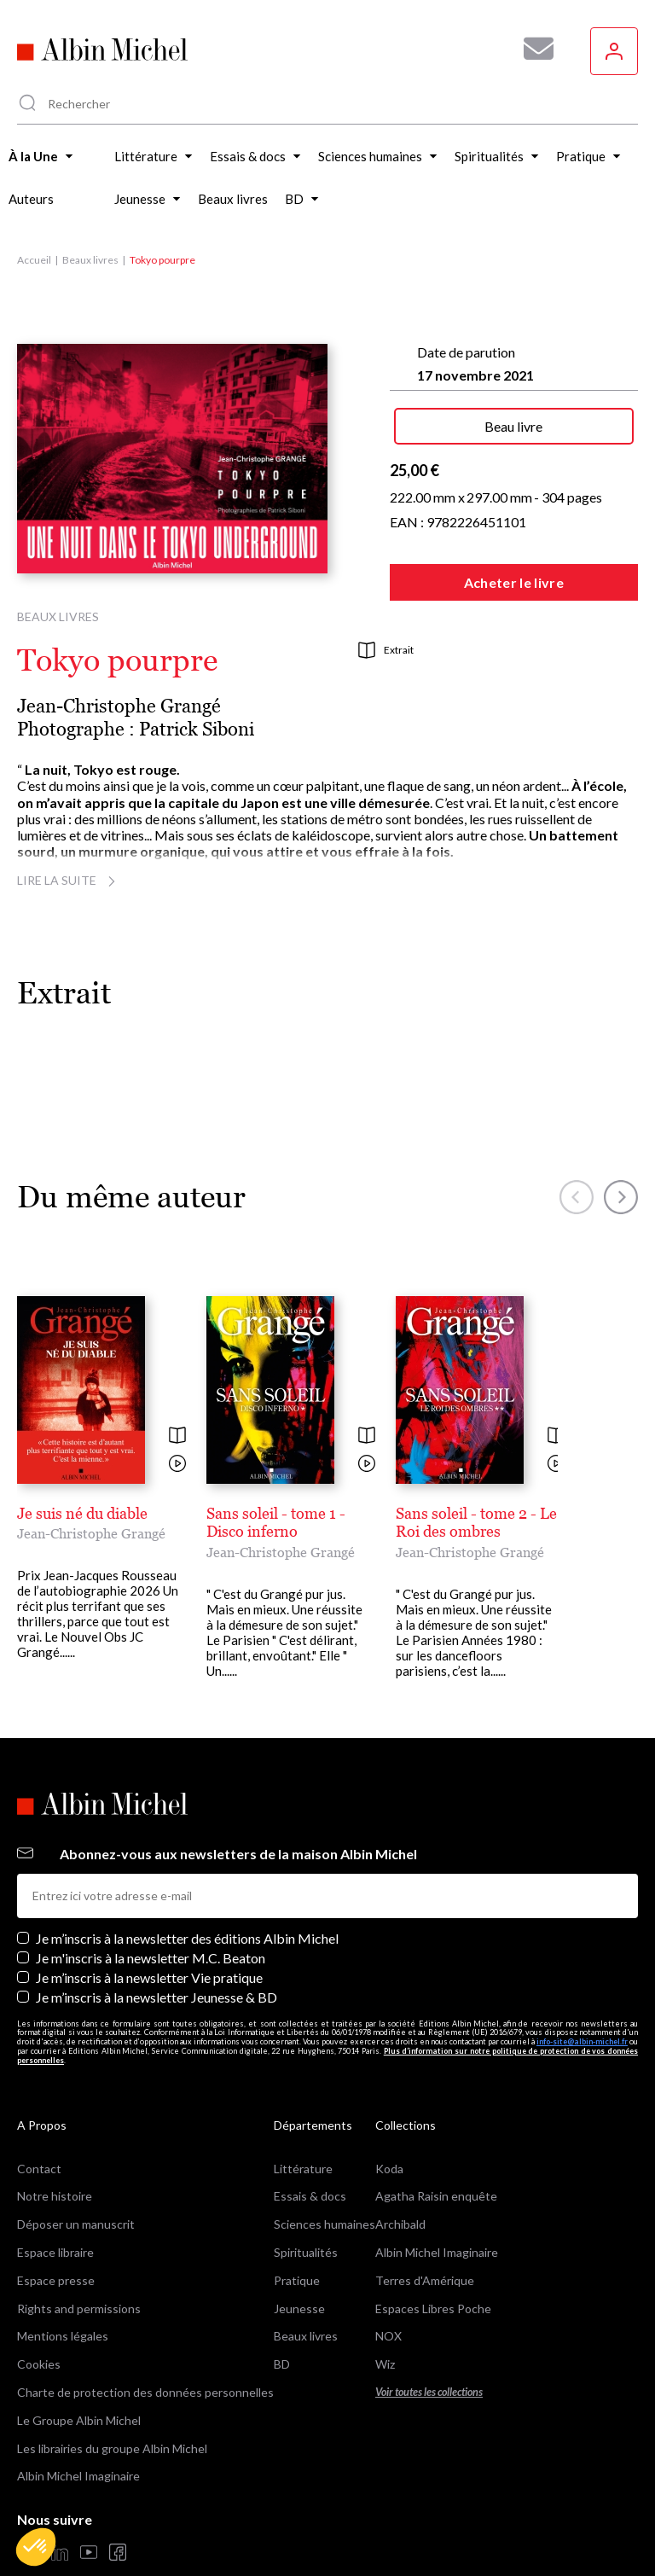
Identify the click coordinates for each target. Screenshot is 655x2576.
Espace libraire (55, 2206)
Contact (39, 2122)
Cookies (39, 2318)
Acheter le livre (514, 582)
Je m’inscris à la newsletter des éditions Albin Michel (187, 1892)
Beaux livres (90, 259)
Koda (389, 2122)
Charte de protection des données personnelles (145, 2346)
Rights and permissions (79, 2262)
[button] (35, 2547)
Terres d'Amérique (424, 2234)
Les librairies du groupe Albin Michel (112, 2402)
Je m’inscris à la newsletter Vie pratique (149, 1931)
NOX (388, 2289)
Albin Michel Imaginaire (78, 2429)
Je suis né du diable (82, 1513)
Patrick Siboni (196, 729)
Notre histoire (54, 2150)
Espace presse (56, 2234)
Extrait (386, 650)
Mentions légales (62, 2289)
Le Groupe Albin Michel (79, 2374)
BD (282, 2318)
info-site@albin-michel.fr (582, 1995)
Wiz (385, 2318)
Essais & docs (310, 2150)
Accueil (34, 259)
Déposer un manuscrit (76, 2178)
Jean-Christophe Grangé (119, 706)
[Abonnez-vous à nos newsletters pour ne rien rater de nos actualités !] (532, 48)
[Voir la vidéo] (177, 1464)
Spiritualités (306, 2206)
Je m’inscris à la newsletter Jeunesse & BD (156, 1951)
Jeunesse (299, 2262)
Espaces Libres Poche (433, 2262)
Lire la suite (68, 880)
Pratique (297, 2234)
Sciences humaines (324, 2178)
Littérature (303, 2122)
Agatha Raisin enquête (436, 2150)
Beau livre (513, 426)
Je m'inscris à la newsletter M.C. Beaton (150, 1912)
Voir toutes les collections (429, 2346)
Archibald (400, 2178)
